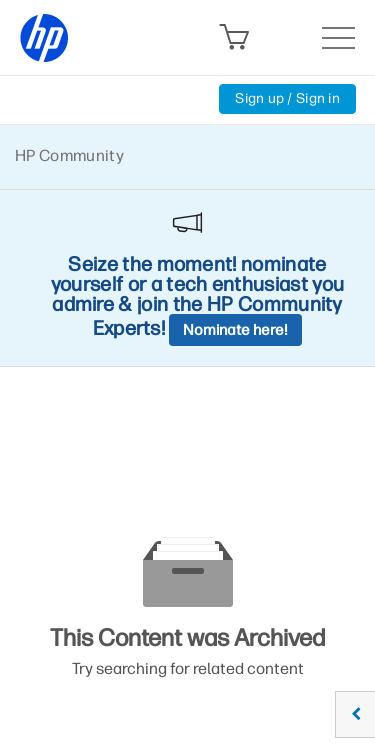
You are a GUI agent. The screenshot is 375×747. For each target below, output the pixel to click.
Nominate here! (235, 330)
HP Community (69, 155)
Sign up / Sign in (287, 98)
